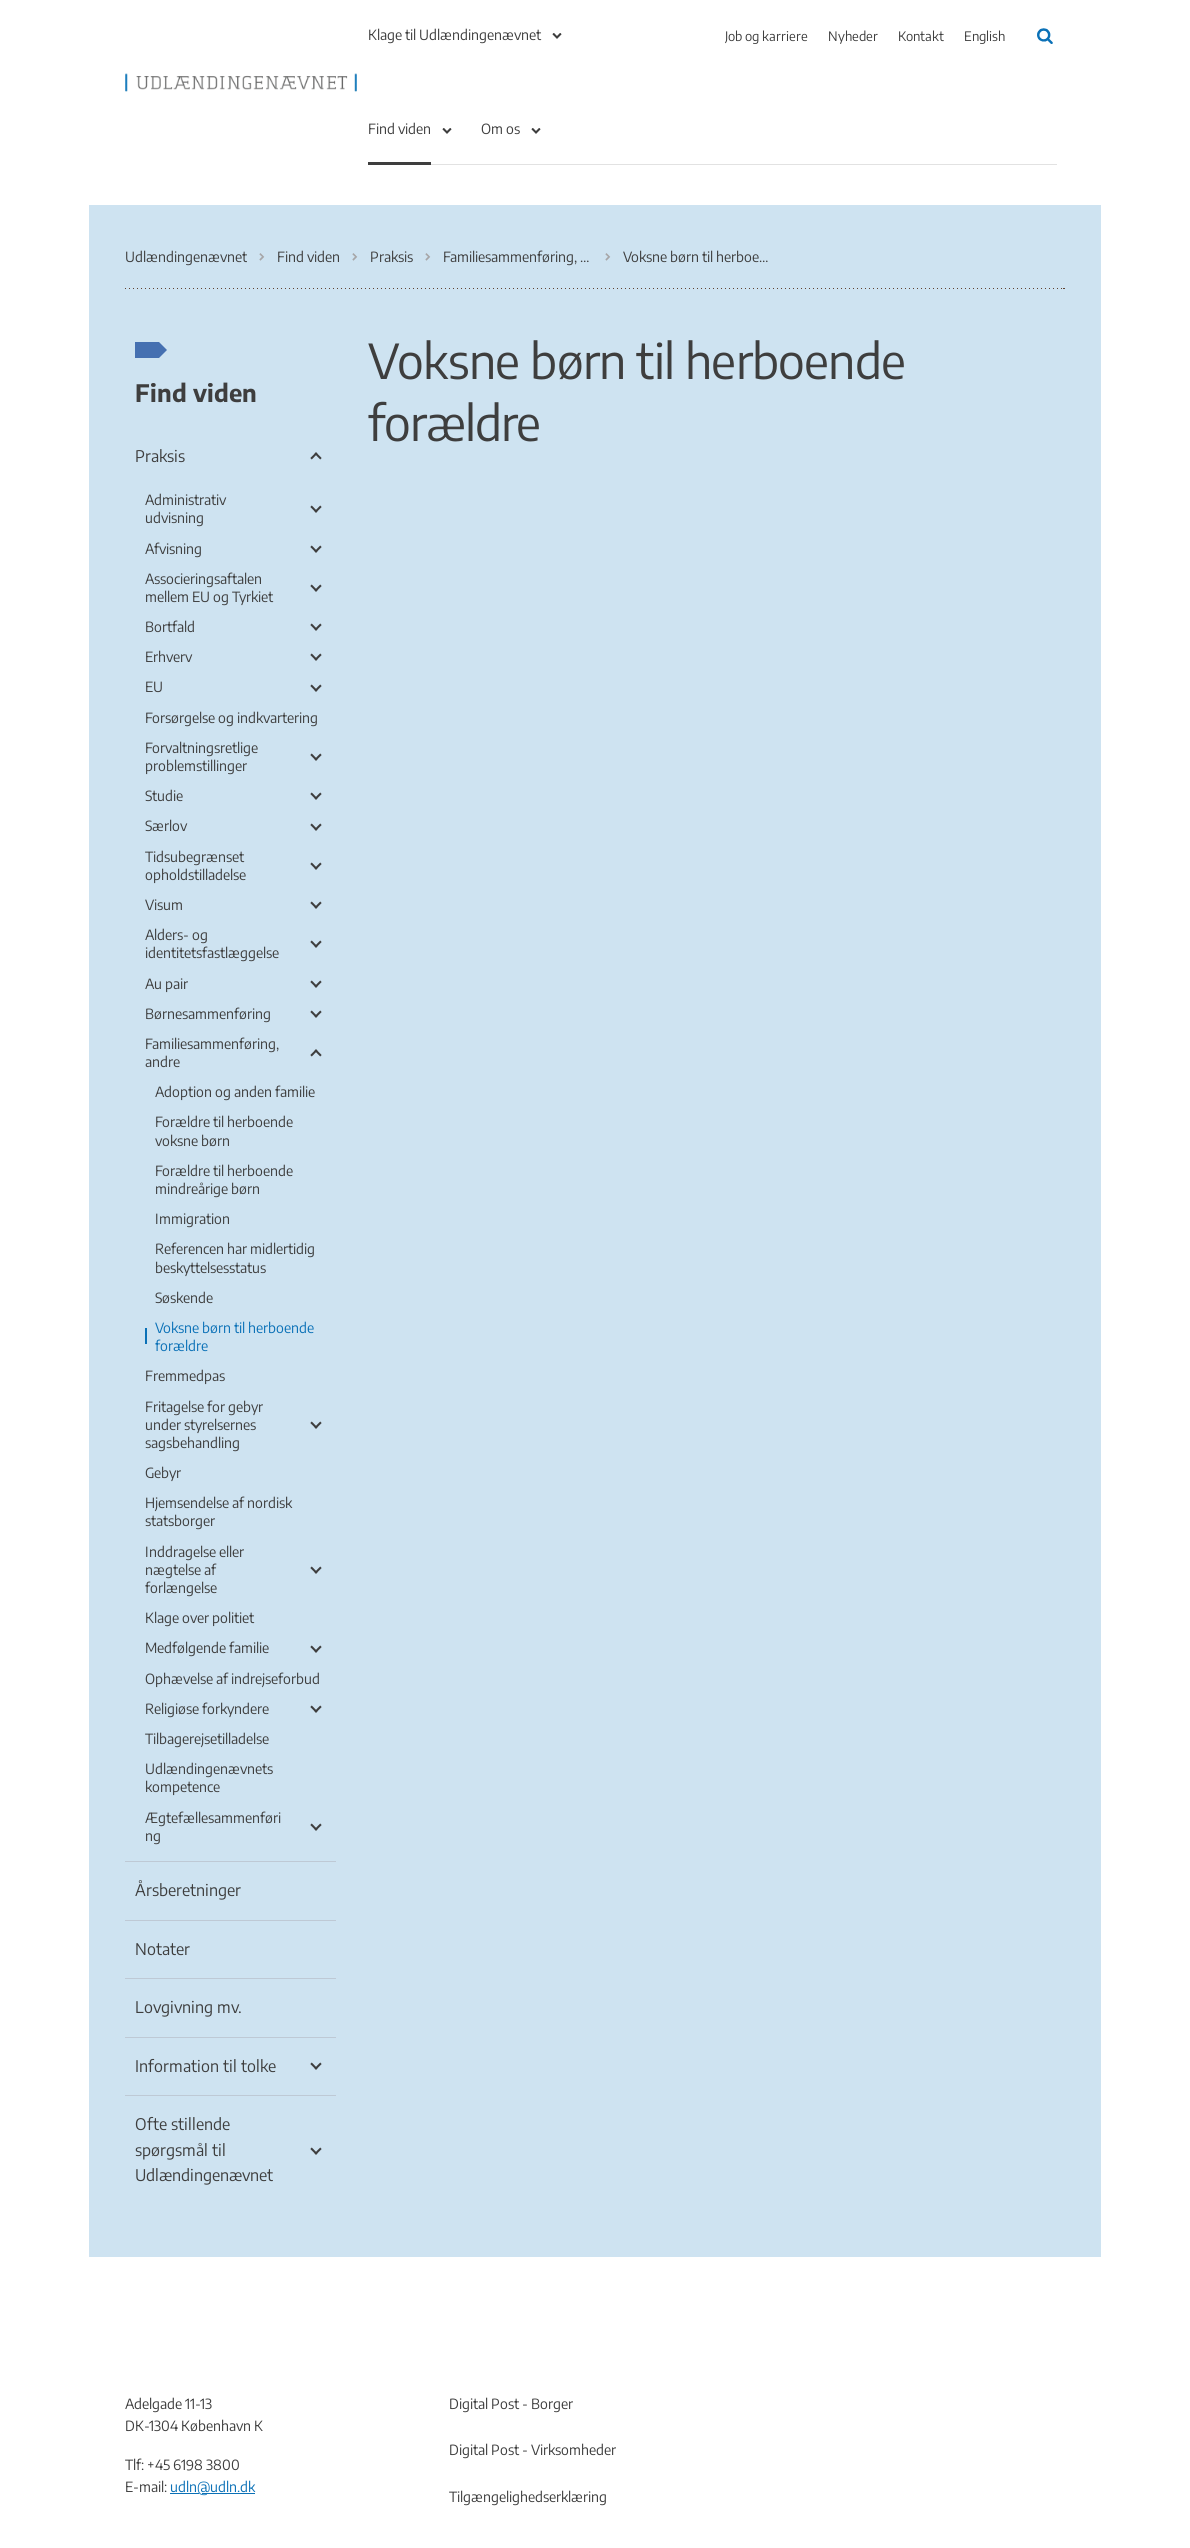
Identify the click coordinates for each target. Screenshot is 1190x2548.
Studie (164, 795)
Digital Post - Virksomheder (532, 2449)
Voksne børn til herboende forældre (234, 1336)
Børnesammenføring (208, 1013)
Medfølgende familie (207, 1647)
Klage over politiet (199, 1617)
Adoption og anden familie (235, 1091)
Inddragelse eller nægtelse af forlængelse (194, 1569)
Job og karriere (766, 36)
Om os (500, 128)
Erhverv (168, 656)
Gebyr (163, 1472)
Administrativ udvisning (185, 508)
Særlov (166, 825)
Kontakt (921, 36)
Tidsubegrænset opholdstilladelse (195, 865)
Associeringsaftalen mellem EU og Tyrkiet (209, 587)
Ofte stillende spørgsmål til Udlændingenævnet (204, 2149)
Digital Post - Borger (511, 2403)
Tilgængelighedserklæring (528, 2496)
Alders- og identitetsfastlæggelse (212, 943)
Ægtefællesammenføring (213, 1826)
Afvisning (173, 548)
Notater (162, 1949)
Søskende (184, 1297)
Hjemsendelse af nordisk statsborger (218, 1511)
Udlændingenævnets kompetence (209, 1777)
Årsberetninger (188, 1890)
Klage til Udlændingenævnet (454, 34)
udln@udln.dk (212, 2486)
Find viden (399, 128)
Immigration (192, 1218)
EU (154, 686)
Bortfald (170, 626)
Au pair (166, 983)
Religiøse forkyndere (207, 1708)
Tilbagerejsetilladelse (207, 1738)
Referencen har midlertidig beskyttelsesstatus (235, 1257)
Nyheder (853, 36)
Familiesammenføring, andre (212, 1052)
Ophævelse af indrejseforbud (232, 1678)
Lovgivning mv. (188, 2007)
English (984, 36)
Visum (164, 904)
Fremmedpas (185, 1375)
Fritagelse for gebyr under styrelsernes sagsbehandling (204, 1424)
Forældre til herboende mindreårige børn (224, 1179)
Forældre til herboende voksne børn (224, 1130)
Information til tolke (205, 2066)
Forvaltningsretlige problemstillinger (201, 756)
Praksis (160, 456)
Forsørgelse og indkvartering (231, 717)
